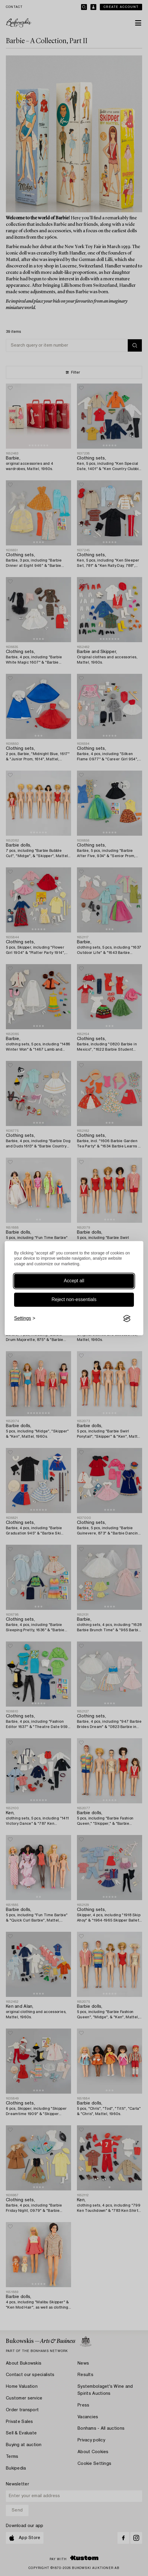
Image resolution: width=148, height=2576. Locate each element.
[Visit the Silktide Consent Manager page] (127, 1319)
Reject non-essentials (74, 1299)
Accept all (74, 1280)
